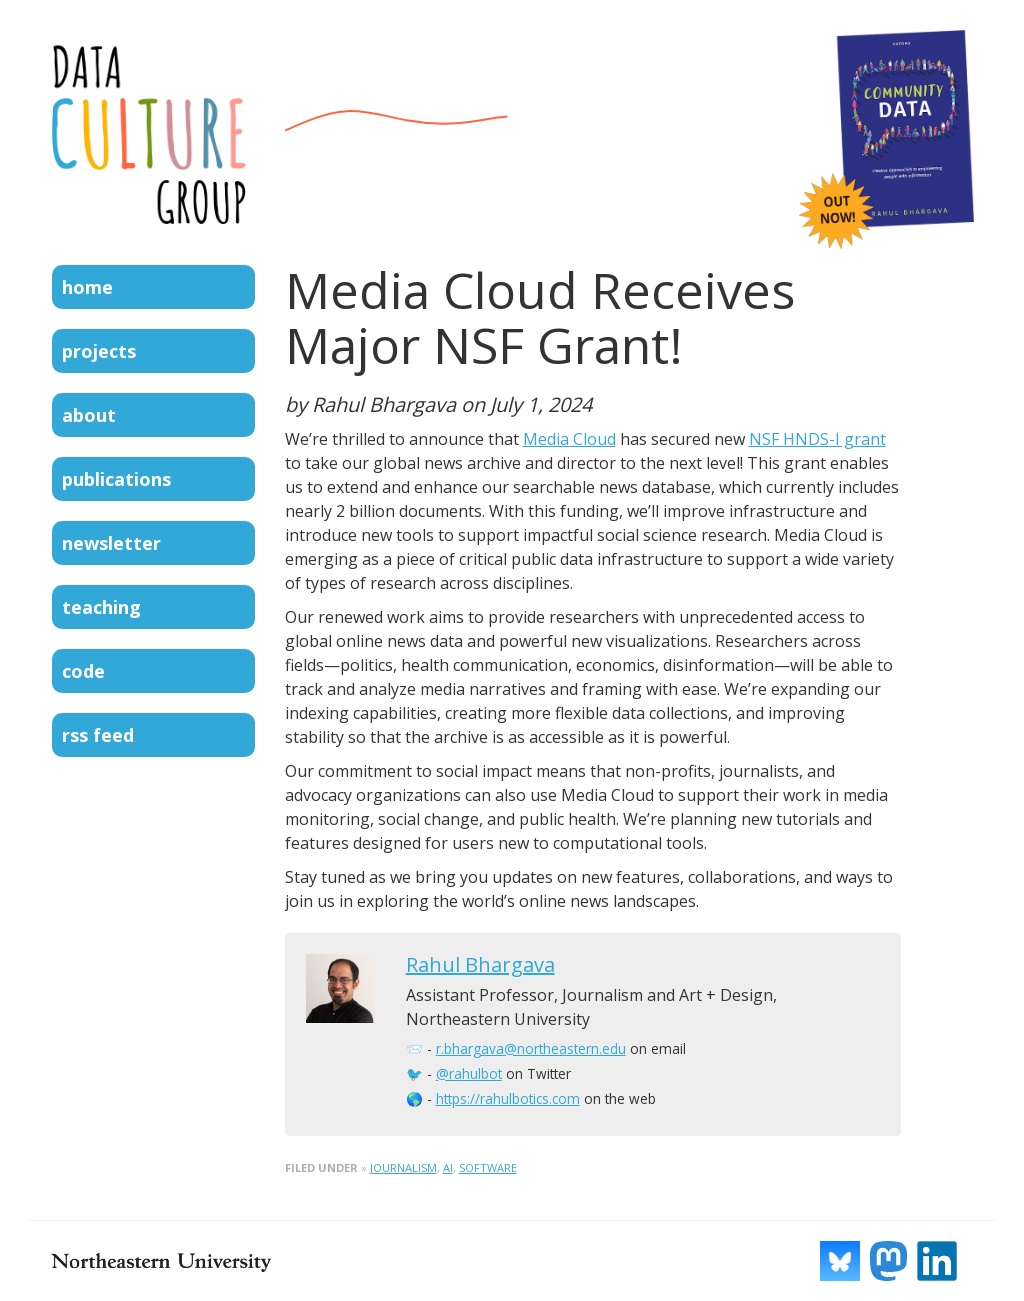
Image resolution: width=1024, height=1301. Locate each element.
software (488, 1167)
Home (87, 287)
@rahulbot (469, 1073)
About (89, 415)
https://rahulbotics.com (508, 1098)
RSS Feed (98, 735)
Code (83, 671)
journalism (403, 1167)
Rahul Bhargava (480, 964)
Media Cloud (569, 439)
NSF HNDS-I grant (817, 439)
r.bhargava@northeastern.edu (531, 1048)
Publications (116, 479)
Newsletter (111, 543)
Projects (99, 351)
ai (448, 1167)
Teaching (101, 607)
